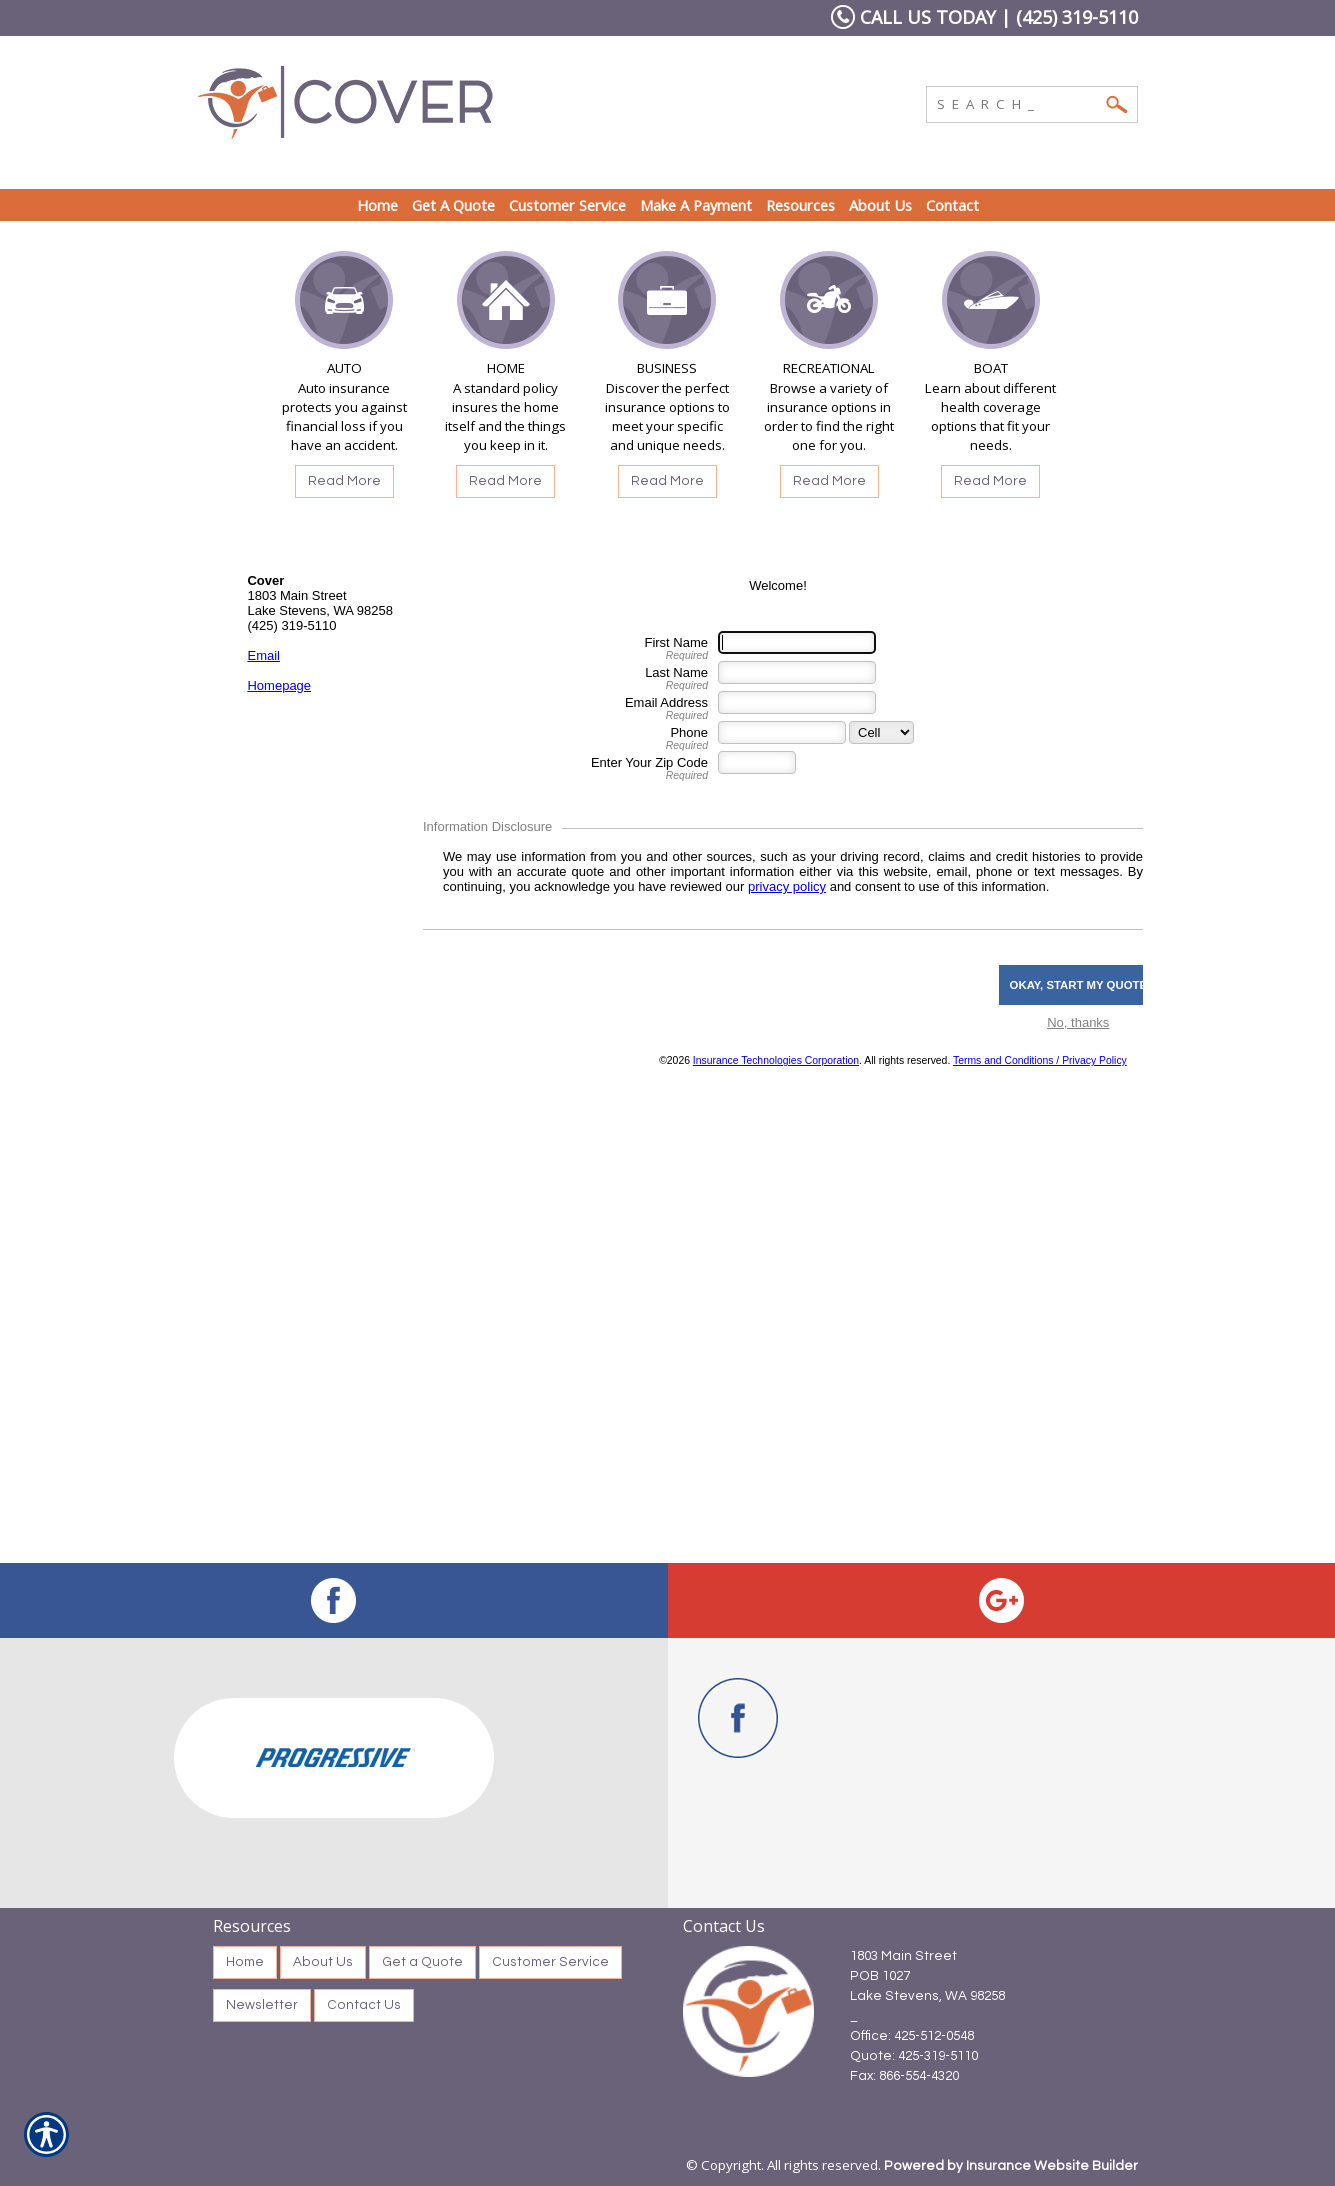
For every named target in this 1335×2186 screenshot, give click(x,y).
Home (245, 1962)
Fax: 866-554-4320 (904, 2076)
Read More (344, 481)
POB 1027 (880, 1976)
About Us (323, 1962)
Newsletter (262, 2005)
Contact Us (364, 2005)
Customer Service (550, 1962)
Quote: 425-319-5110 (914, 2056)
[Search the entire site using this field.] (1017, 102)
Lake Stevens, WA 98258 (927, 1996)
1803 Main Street (903, 1956)
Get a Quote (422, 1962)
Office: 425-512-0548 (912, 2036)
